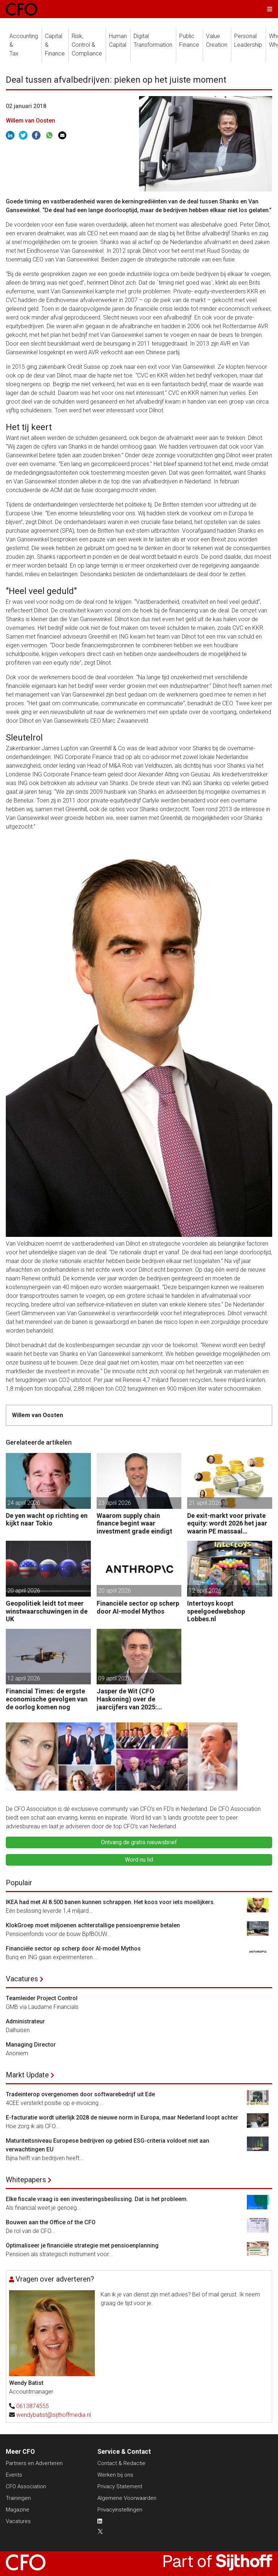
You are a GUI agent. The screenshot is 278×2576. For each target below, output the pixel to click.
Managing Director (31, 2044)
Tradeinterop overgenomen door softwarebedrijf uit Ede (80, 2094)
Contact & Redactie (121, 2463)
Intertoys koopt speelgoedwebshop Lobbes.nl (216, 1611)
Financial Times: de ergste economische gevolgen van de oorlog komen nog (47, 1698)
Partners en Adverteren (34, 2463)
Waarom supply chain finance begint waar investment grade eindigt (134, 1523)
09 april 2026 (114, 1678)
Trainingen (18, 2498)
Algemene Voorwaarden (126, 2498)
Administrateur (25, 2021)
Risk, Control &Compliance (87, 45)
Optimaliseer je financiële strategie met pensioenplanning (82, 2245)
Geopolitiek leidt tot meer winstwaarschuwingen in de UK (47, 1611)
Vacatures (22, 1978)
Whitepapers (26, 2179)
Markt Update (27, 2075)
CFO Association (26, 2486)
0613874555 (32, 2406)
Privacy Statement (119, 2486)
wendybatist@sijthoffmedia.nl (53, 2414)
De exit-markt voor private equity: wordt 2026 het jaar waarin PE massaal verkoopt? (227, 1523)
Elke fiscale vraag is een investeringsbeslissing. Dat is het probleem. (97, 2199)
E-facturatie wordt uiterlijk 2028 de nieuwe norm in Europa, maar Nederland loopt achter (122, 2117)
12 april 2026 (205, 1590)
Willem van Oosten (30, 120)
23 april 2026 (114, 1502)
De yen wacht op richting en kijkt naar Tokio (47, 1519)
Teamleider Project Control (41, 1998)
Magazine (17, 2509)
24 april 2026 (23, 1502)
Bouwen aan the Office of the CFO (51, 2222)
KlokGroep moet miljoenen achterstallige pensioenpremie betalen (93, 1925)
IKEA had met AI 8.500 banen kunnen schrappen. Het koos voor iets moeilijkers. (110, 1902)
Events (14, 2475)
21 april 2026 (205, 1502)
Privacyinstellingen (119, 2509)
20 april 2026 (23, 1590)
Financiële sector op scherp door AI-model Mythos (138, 1607)
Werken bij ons (115, 2475)
